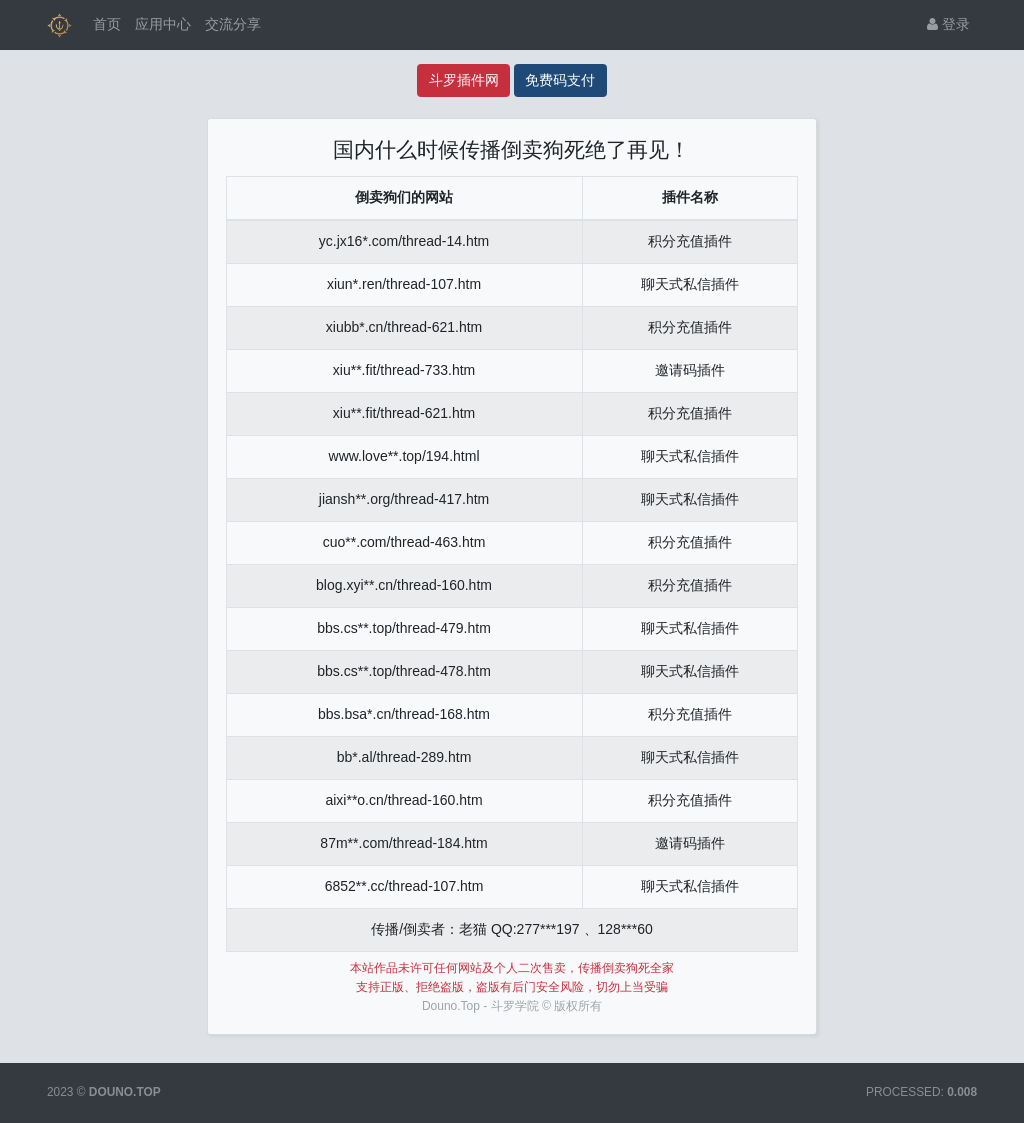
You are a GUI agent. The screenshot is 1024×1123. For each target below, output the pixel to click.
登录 (948, 24)
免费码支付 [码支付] (560, 80)
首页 (107, 24)
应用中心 (163, 24)
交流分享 (233, 24)
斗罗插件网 (464, 80)
